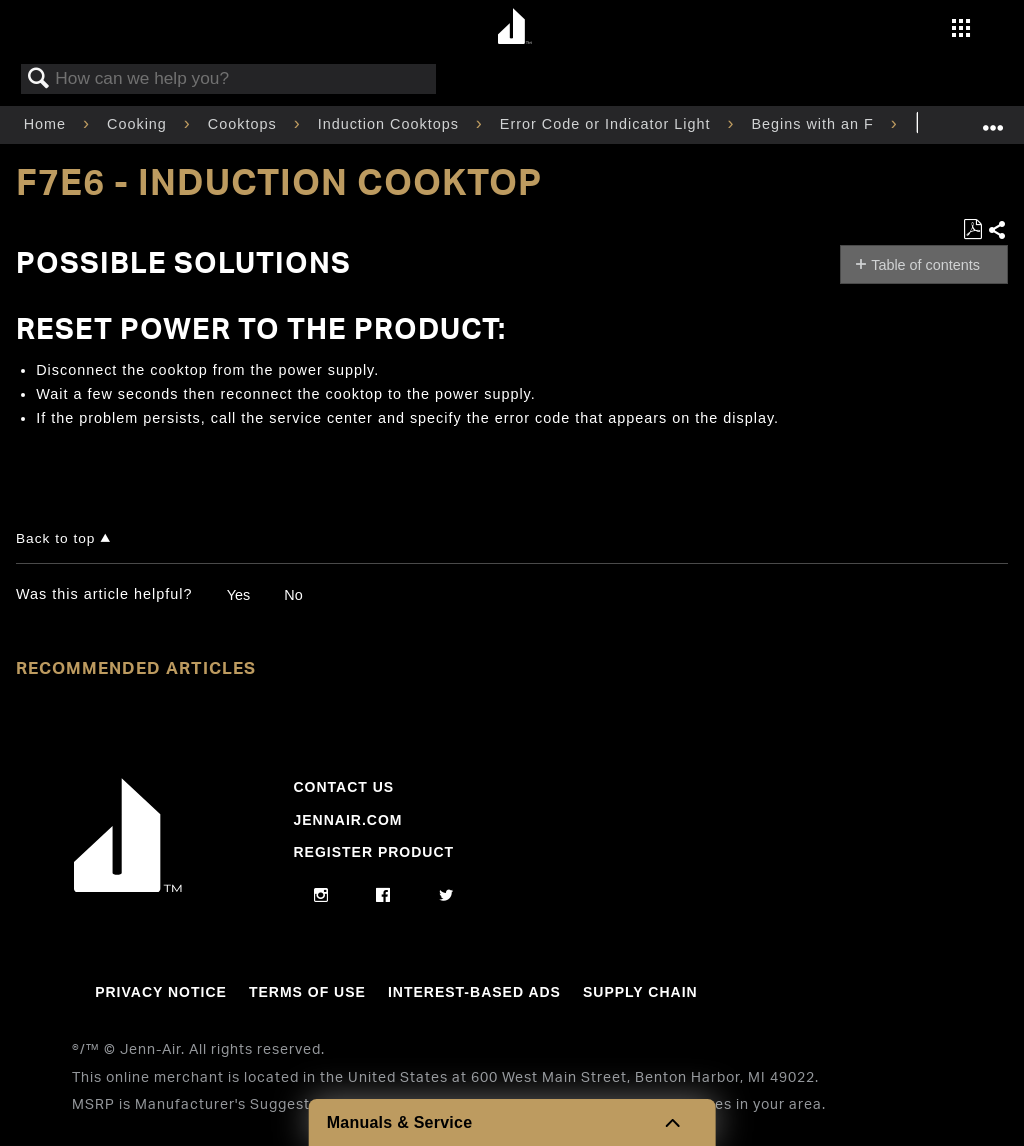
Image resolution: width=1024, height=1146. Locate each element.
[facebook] (383, 896)
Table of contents (925, 265)
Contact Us (343, 787)
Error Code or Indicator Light (608, 124)
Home (47, 124)
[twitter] (446, 896)
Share (997, 231)
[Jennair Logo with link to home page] (128, 887)
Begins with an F (814, 124)
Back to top (55, 538)
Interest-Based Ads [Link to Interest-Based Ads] (474, 992)
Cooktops (245, 124)
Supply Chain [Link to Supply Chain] (640, 992)
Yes (238, 595)
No (293, 595)
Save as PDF (972, 229)
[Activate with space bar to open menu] (961, 30)
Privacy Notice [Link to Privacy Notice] (161, 992)
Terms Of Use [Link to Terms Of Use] (307, 992)
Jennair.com (347, 820)
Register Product (373, 852)
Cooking (139, 124)
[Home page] (514, 27)
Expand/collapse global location (993, 118)
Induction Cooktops (391, 124)
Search (39, 79)
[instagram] (321, 896)
